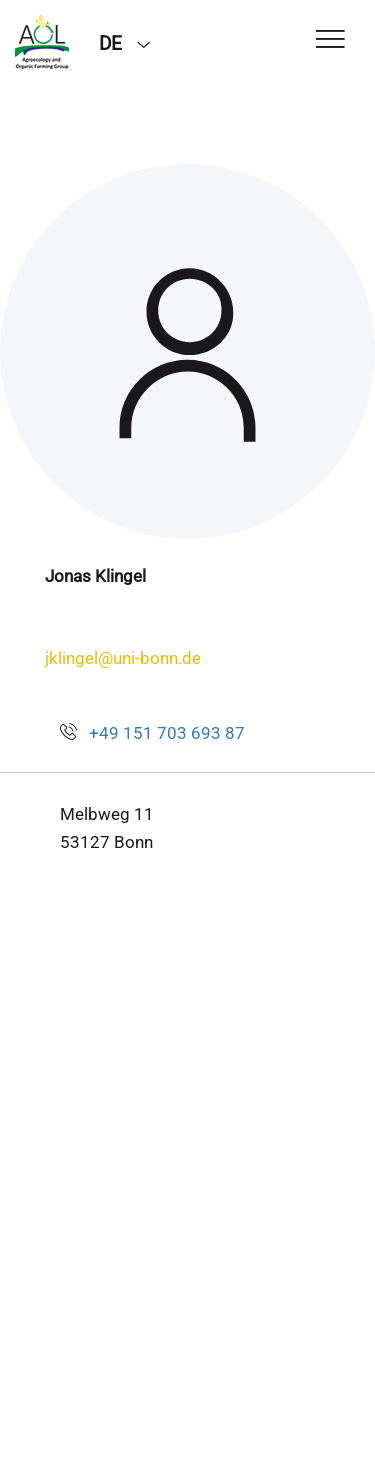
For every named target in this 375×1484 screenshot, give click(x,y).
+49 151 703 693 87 (167, 733)
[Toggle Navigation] (330, 40)
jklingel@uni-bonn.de (123, 658)
